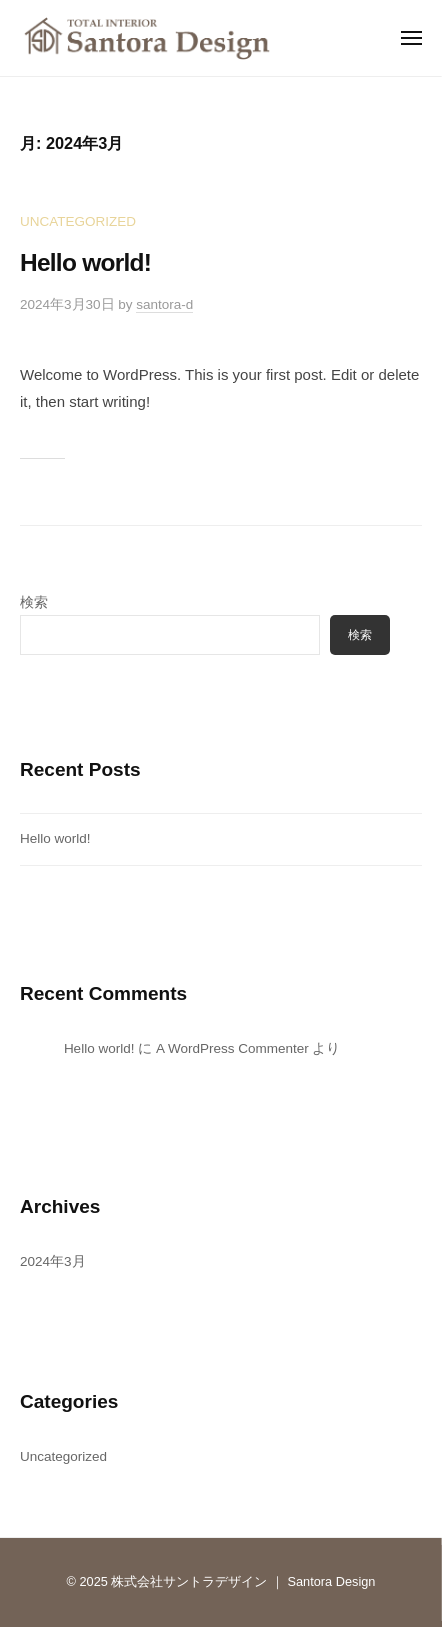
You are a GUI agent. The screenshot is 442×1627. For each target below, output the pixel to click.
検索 (34, 602)
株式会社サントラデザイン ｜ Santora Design (243, 1581)
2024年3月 (53, 1261)
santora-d (164, 304)
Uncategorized (78, 221)
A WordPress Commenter (232, 1048)
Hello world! (85, 262)
